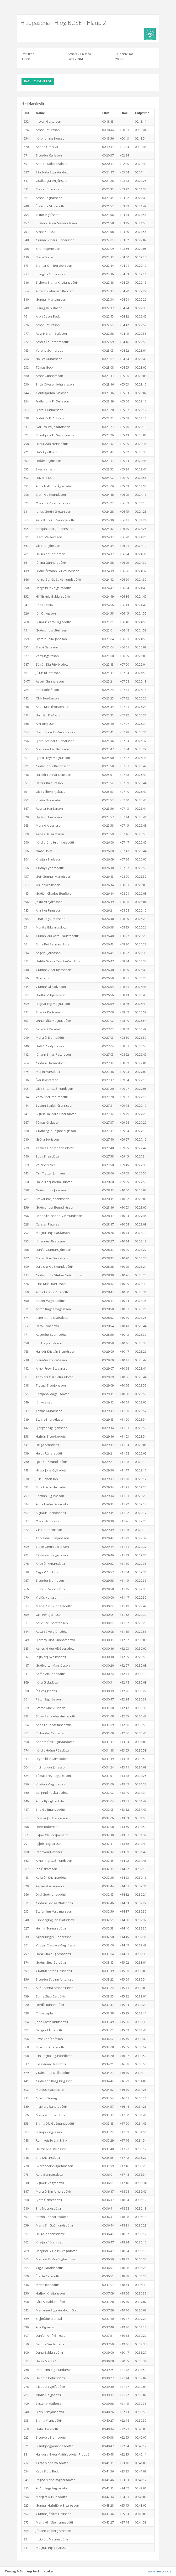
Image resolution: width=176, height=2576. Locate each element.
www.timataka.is (159, 2571)
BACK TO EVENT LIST (37, 81)
